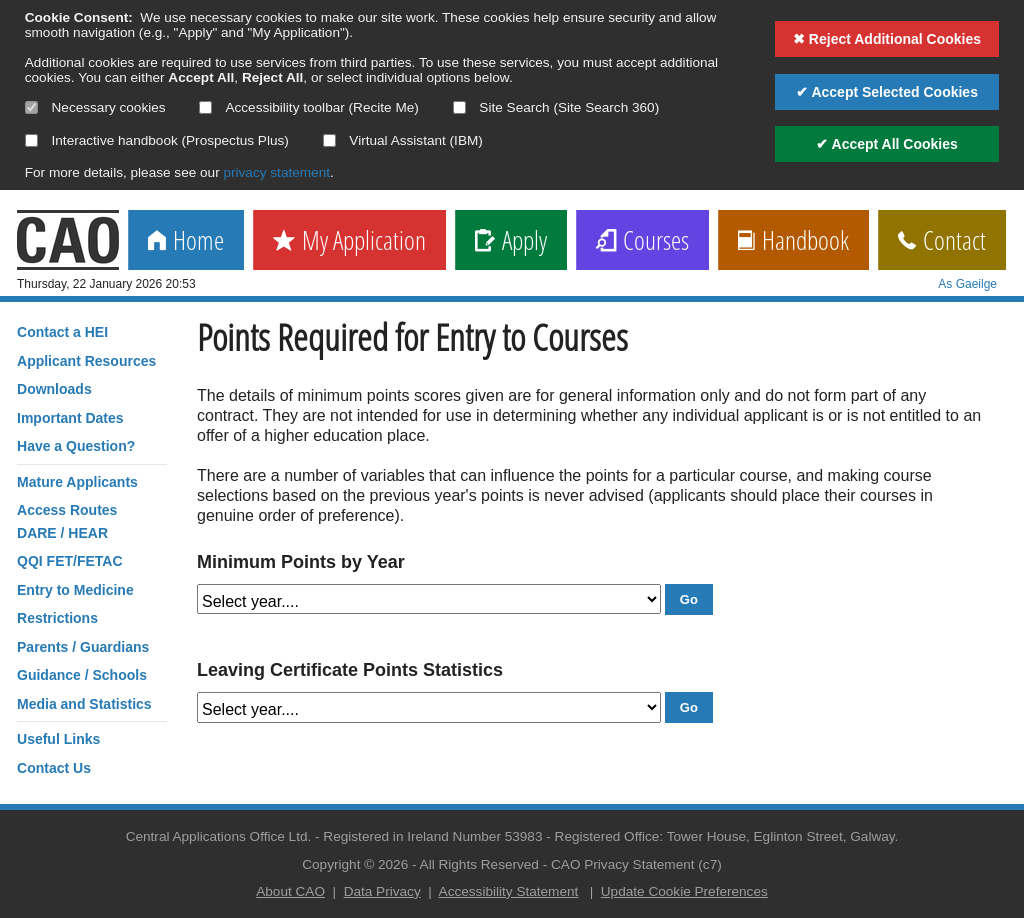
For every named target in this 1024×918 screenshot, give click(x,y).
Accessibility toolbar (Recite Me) (308, 107)
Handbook (793, 241)
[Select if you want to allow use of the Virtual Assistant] (329, 140)
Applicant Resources (86, 361)
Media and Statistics (84, 704)
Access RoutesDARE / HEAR (67, 521)
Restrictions (57, 618)
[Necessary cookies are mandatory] (31, 107)
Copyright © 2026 (355, 864)
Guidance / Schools (82, 675)
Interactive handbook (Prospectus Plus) (157, 140)
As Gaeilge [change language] (967, 284)
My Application (349, 241)
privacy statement (276, 172)
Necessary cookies (95, 107)
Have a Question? (76, 446)
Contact (942, 241)
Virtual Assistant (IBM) (403, 140)
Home (186, 241)
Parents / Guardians (83, 647)
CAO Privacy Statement (623, 864)
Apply (511, 241)
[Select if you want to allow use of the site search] (459, 107)
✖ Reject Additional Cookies (887, 39)
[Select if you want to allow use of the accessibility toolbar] (205, 107)
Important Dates (70, 418)
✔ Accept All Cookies (887, 144)
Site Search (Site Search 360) (556, 107)
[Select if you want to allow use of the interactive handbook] (31, 140)
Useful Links (58, 739)
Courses (642, 241)
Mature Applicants (77, 482)
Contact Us (54, 768)
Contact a (62, 332)
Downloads (54, 389)
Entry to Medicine (75, 590)
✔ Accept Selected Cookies (887, 92)
